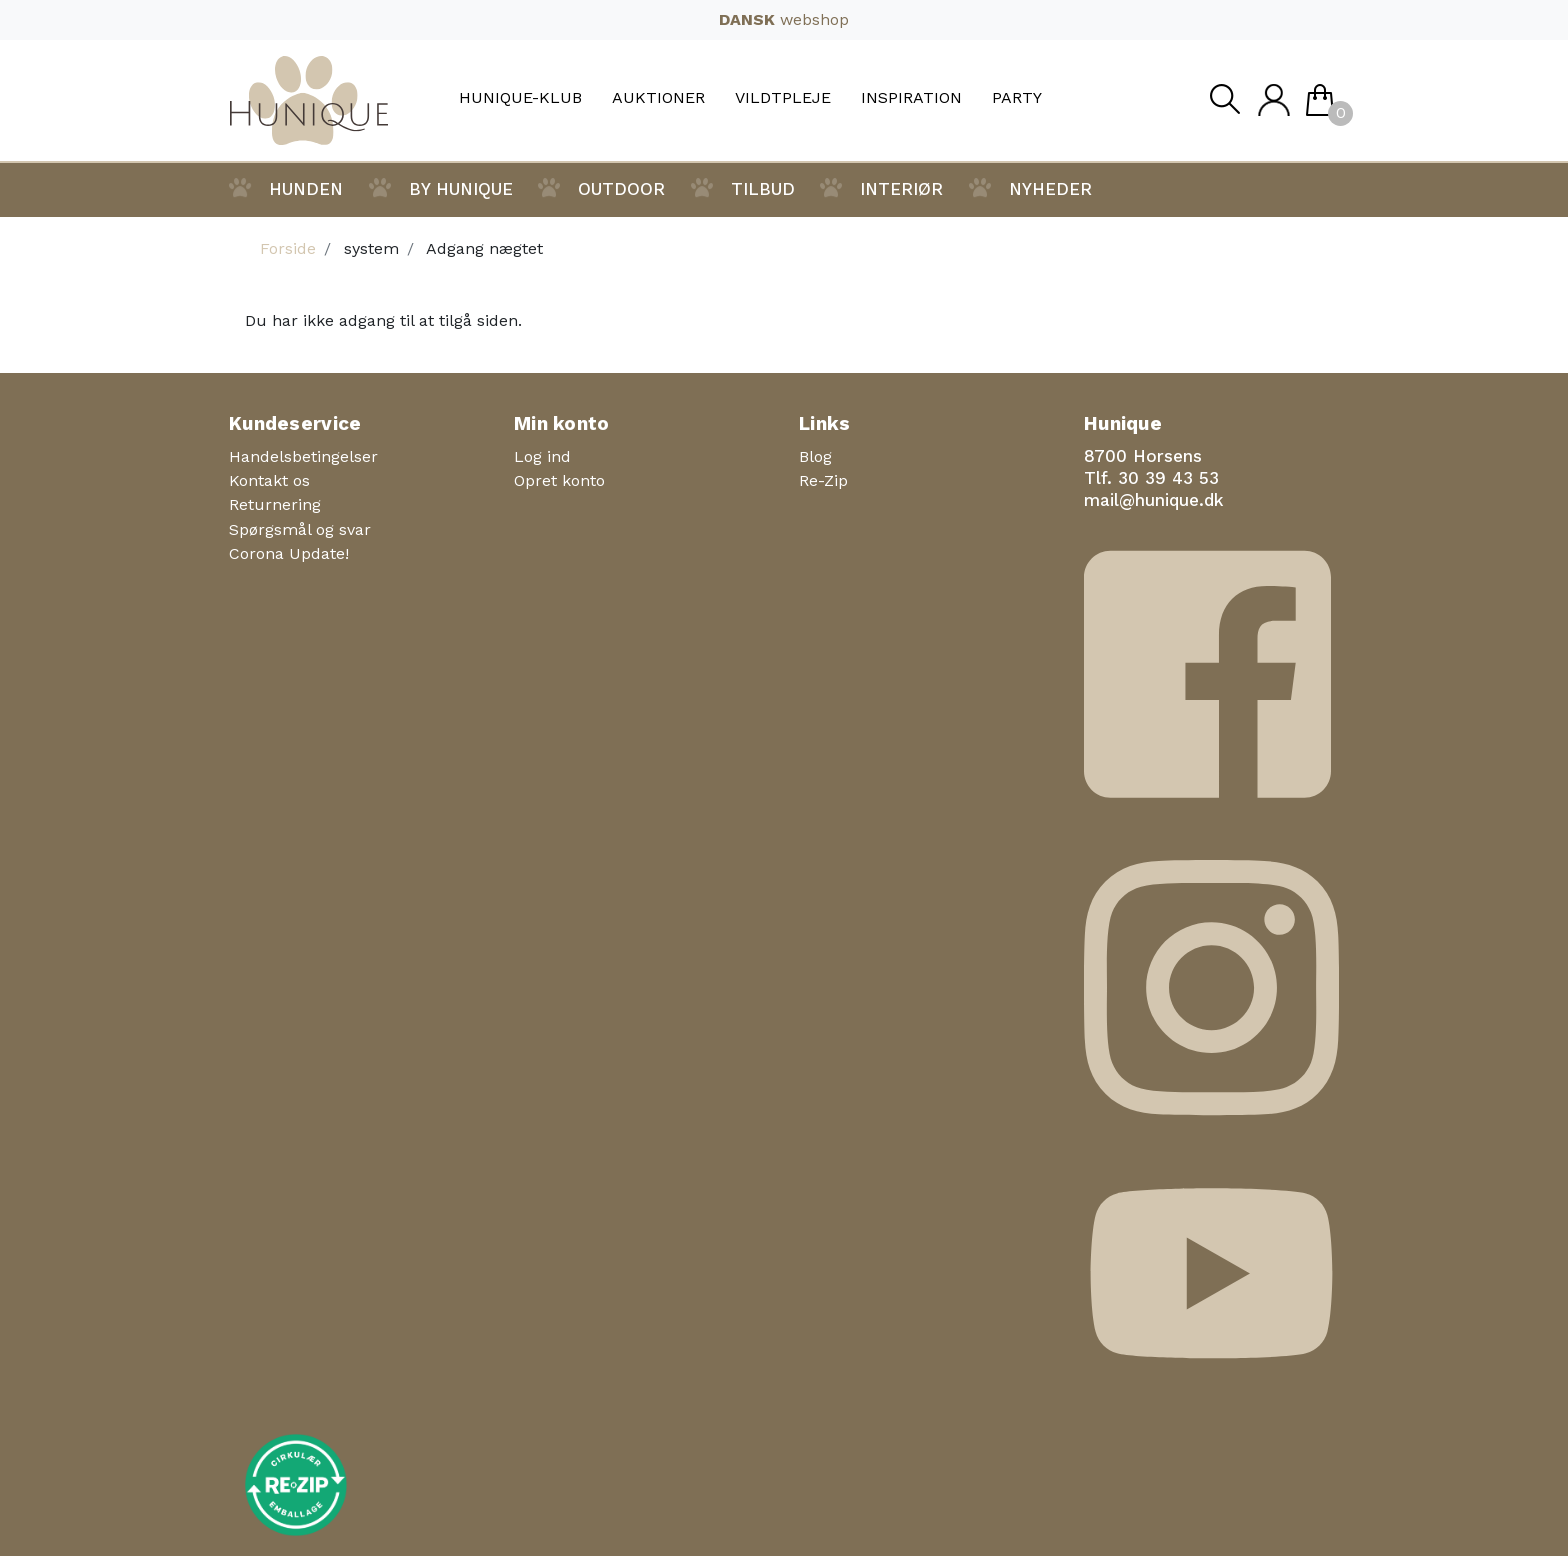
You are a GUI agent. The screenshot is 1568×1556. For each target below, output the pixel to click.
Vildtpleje (783, 98)
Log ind (542, 456)
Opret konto (559, 480)
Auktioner (658, 98)
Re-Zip (823, 480)
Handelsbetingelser (303, 456)
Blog (815, 456)
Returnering (275, 504)
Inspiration (911, 98)
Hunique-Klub (520, 98)
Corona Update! (289, 553)
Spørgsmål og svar (300, 529)
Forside (288, 248)
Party (1017, 98)
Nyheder (1050, 189)
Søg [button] (1224, 104)
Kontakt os (269, 480)
